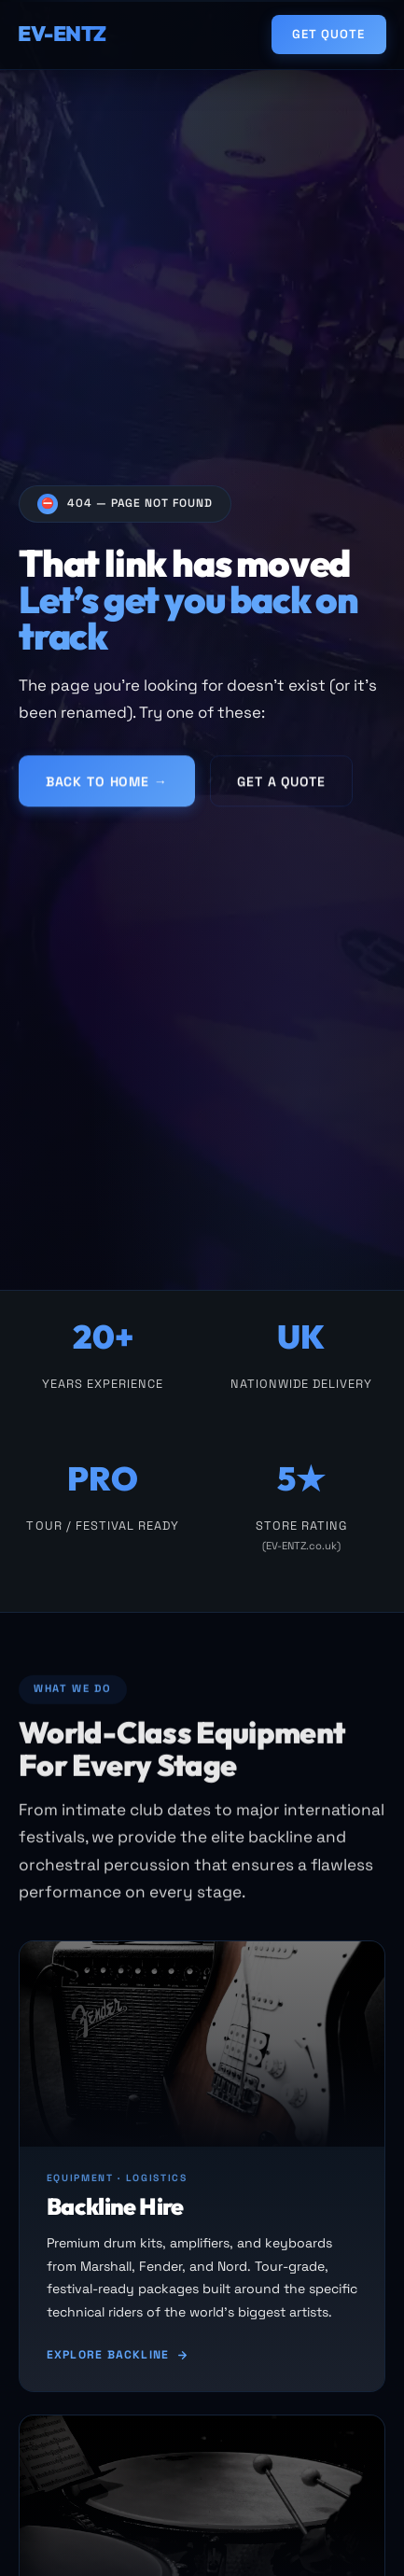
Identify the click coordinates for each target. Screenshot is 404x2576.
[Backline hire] (202, 2168)
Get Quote (328, 34)
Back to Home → (107, 785)
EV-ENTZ (62, 34)
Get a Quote (281, 785)
